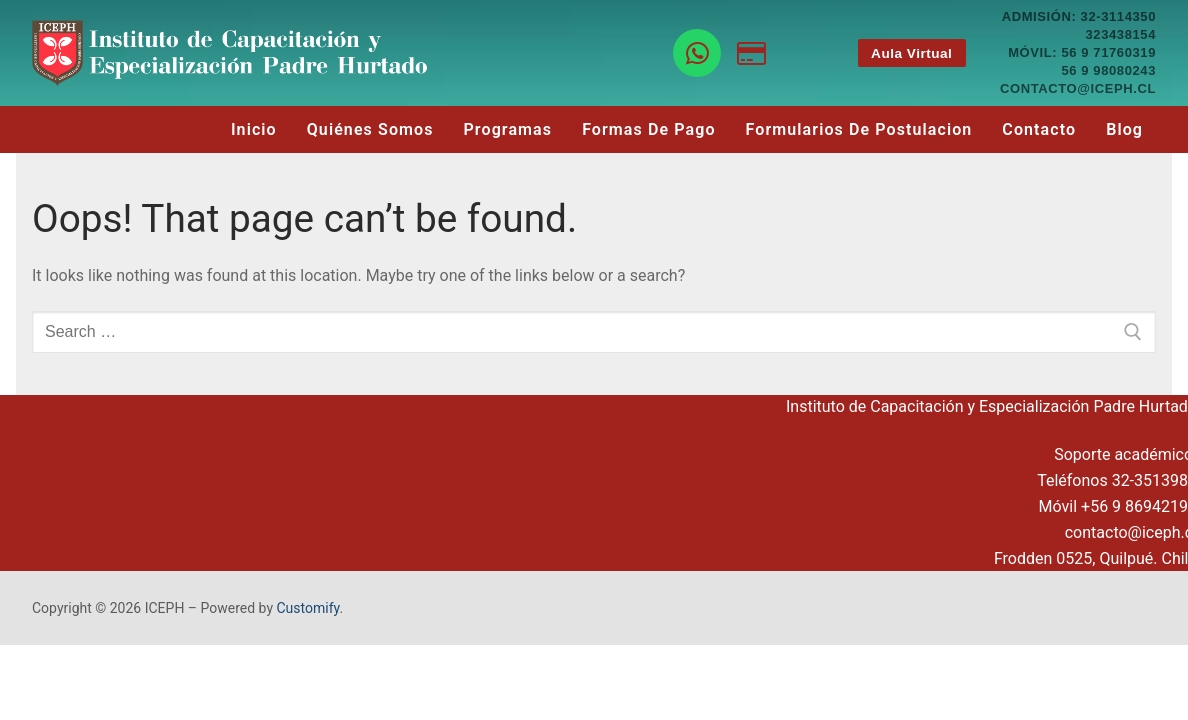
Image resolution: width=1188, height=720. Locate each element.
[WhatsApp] (697, 53)
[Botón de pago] (751, 53)
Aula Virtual (911, 53)
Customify (308, 608)
